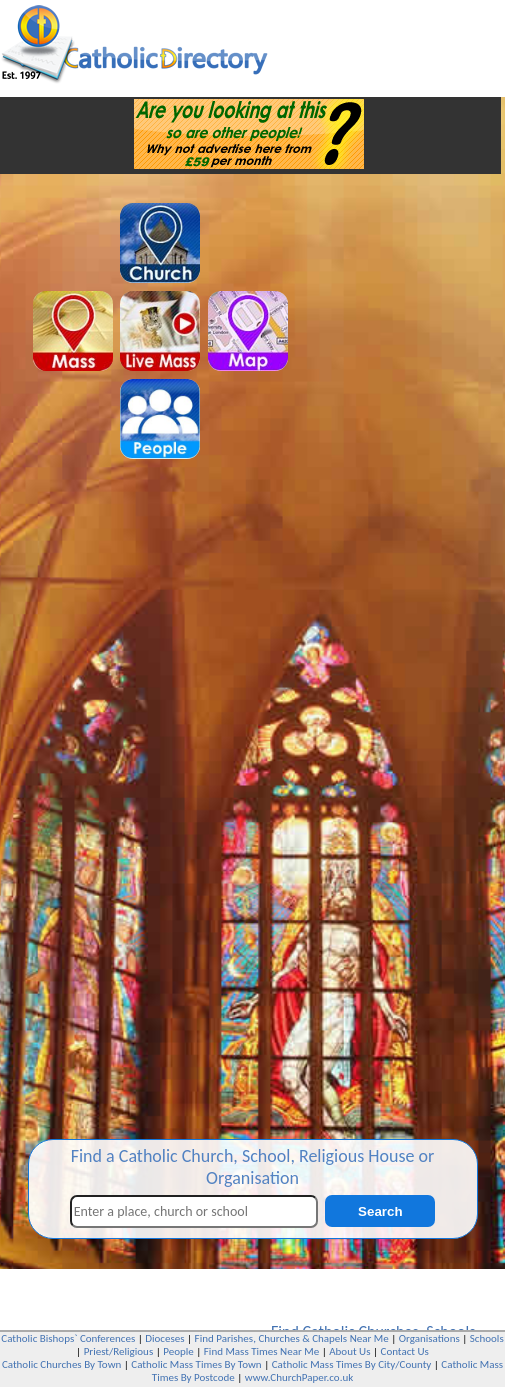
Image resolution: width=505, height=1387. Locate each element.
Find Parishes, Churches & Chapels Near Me (292, 1338)
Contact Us (405, 1351)
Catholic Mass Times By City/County (352, 1364)
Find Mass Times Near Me (261, 1351)
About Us (349, 1351)
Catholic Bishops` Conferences (68, 1338)
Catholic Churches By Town (61, 1364)
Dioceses (164, 1338)
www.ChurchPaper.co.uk (299, 1377)
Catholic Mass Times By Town (196, 1364)
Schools (487, 1338)
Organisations (429, 1338)
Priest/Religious (119, 1351)
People (178, 1351)
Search (380, 1211)
